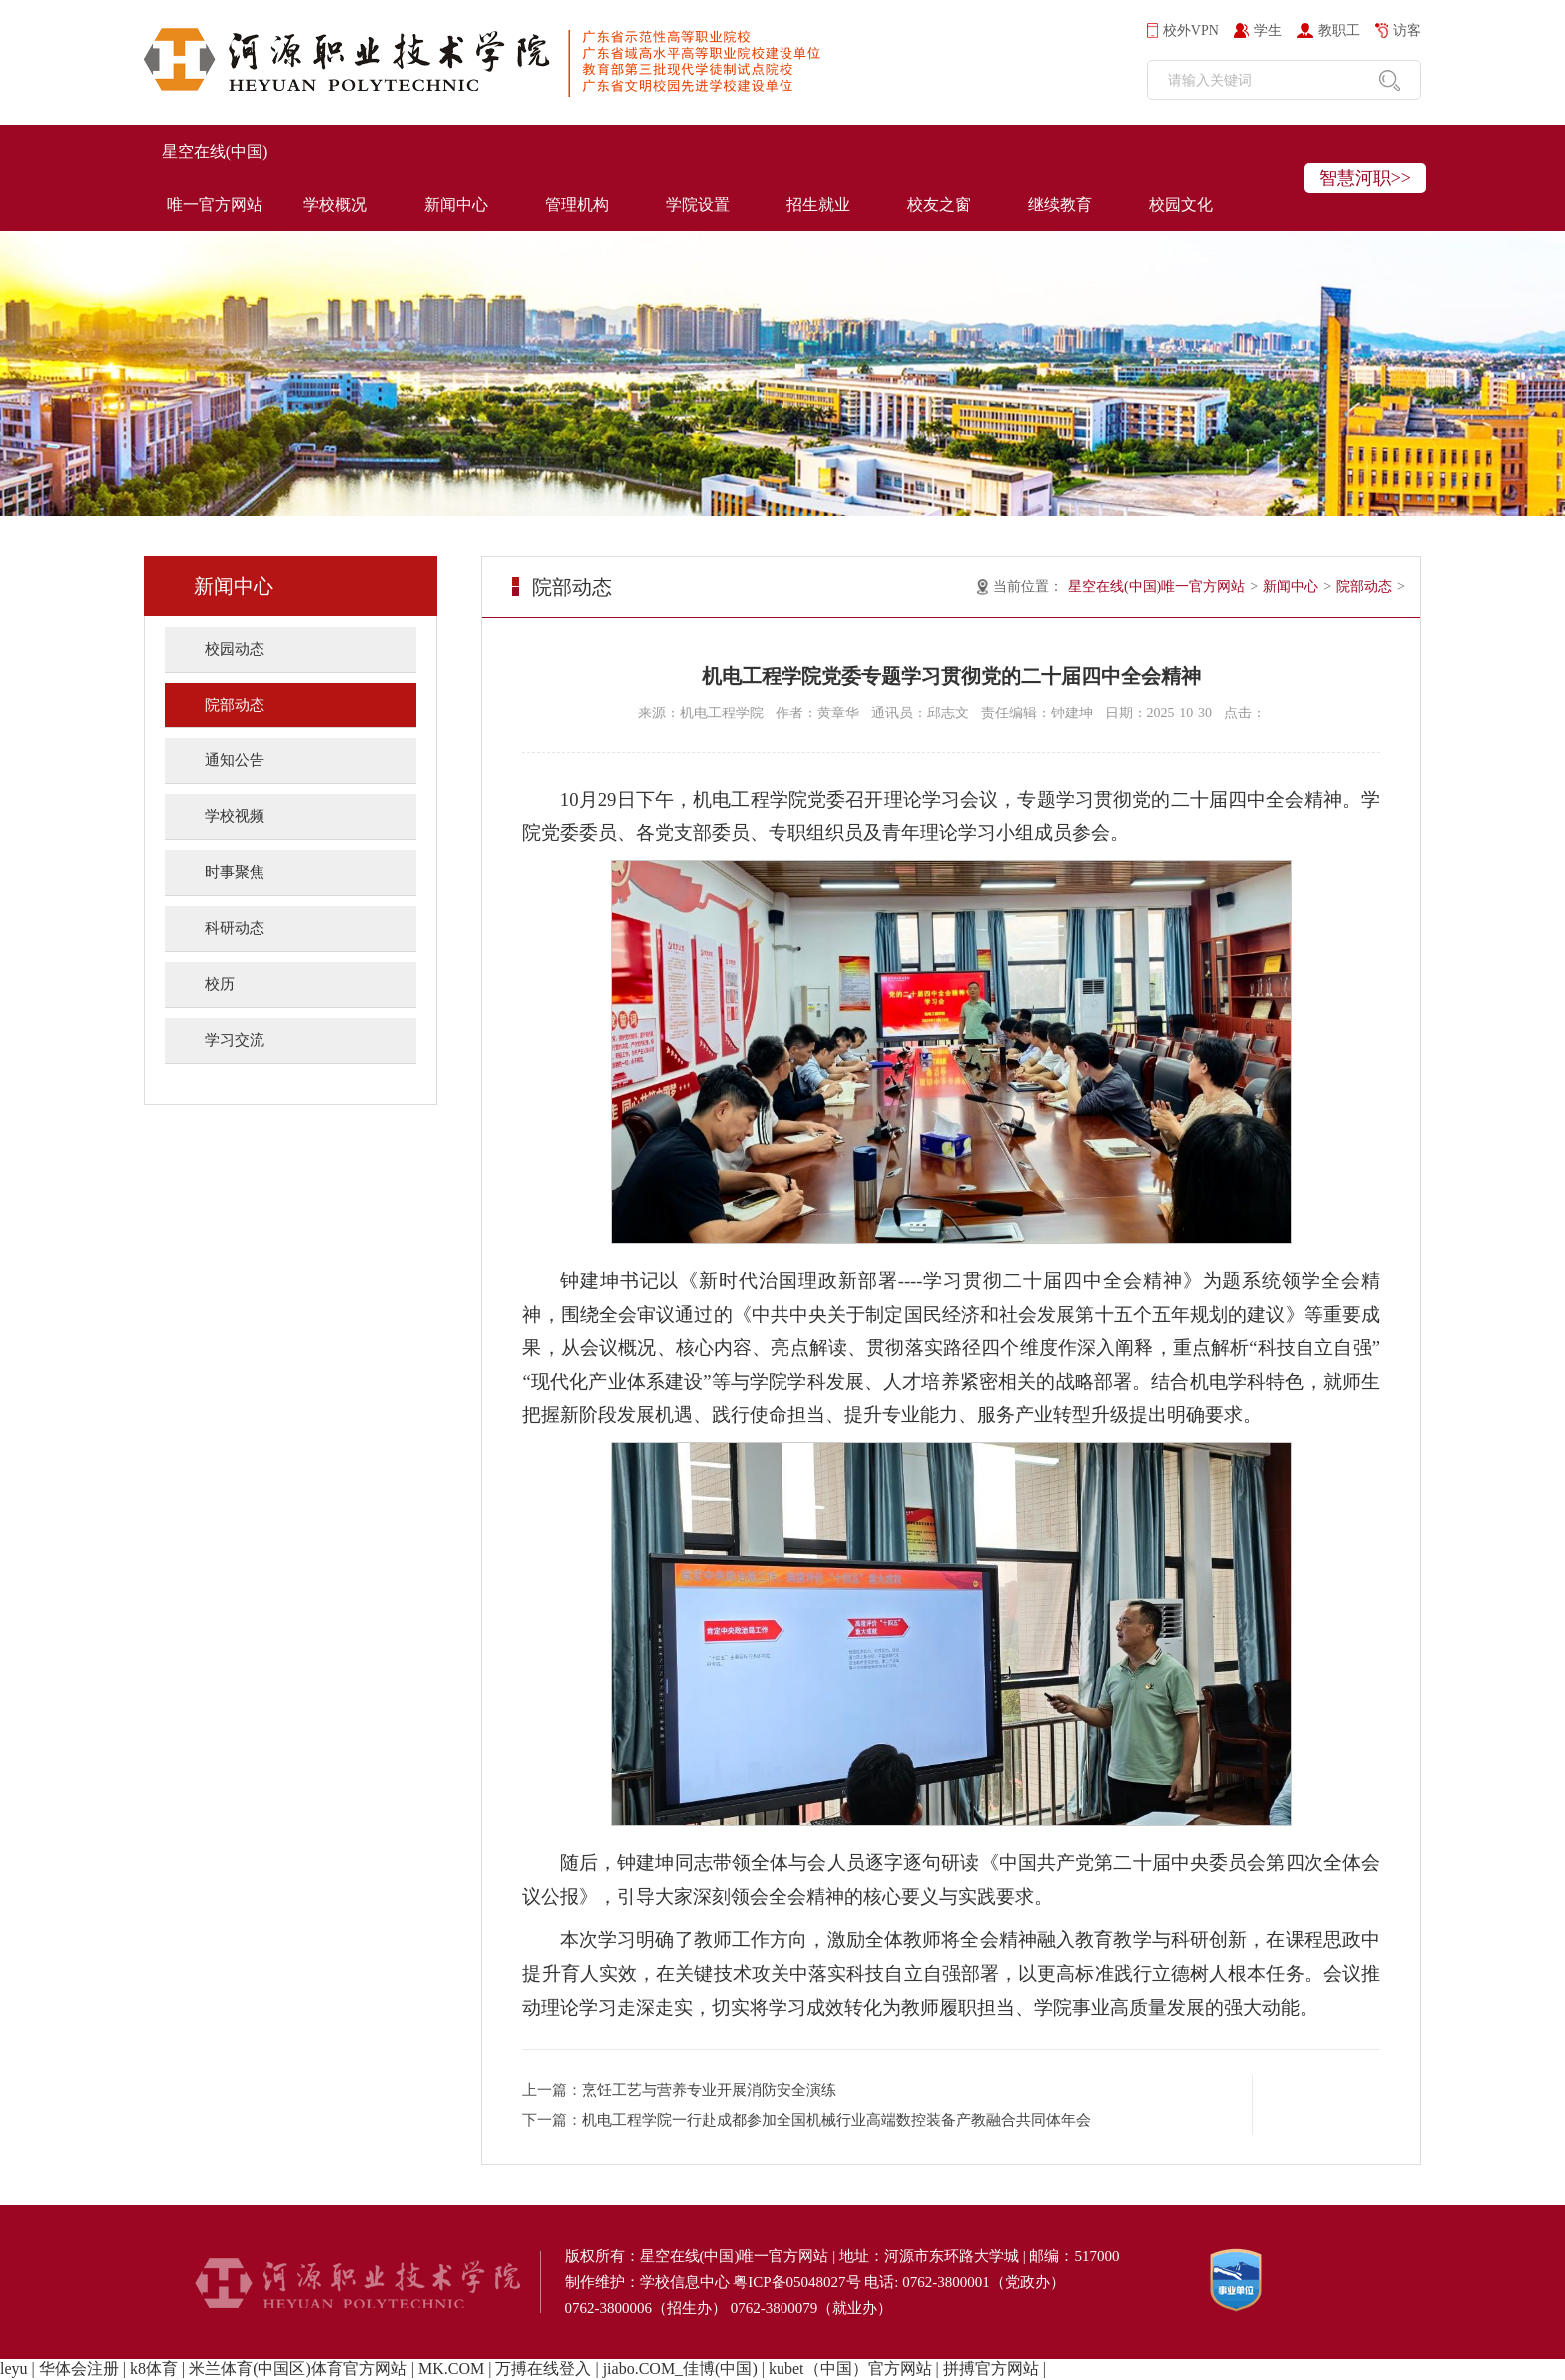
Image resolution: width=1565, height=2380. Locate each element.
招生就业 (818, 204)
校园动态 (234, 649)
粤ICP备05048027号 (796, 2282)
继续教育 (1060, 204)
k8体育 (154, 2368)
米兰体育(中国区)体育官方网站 (298, 2368)
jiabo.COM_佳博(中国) (680, 2368)
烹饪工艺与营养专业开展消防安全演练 (709, 2090)
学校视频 (234, 816)
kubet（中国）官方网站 (850, 2368)
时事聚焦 (234, 872)
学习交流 (234, 1040)
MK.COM (451, 2368)
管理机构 (577, 204)
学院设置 (698, 204)
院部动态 (234, 705)
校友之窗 (939, 204)
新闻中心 (456, 204)
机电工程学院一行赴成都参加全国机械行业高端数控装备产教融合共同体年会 (836, 2120)
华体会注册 (79, 2368)
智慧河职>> (1365, 178)
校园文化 (1181, 204)
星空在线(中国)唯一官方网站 (1156, 586)
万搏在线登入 (543, 2368)
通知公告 (234, 760)
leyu (14, 2368)
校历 (220, 984)
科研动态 (234, 928)
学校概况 (335, 204)
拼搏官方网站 (991, 2368)
